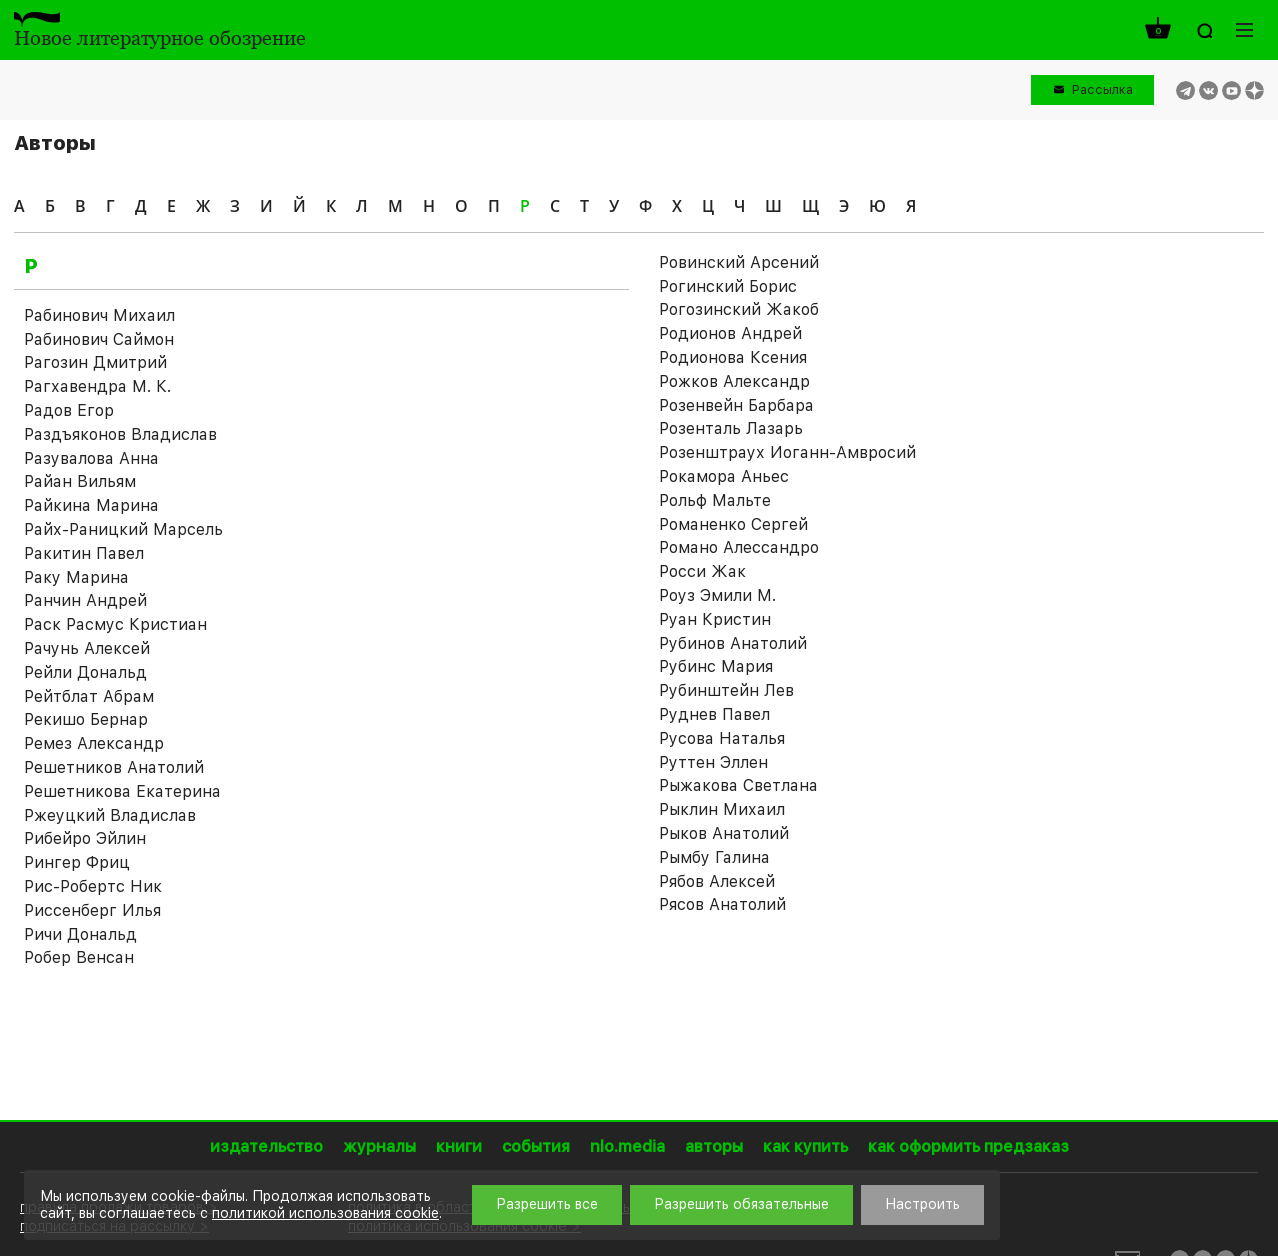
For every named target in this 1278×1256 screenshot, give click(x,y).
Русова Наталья (722, 738)
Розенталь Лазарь (731, 428)
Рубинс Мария (716, 666)
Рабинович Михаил (99, 315)
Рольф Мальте (715, 500)
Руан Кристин (715, 619)
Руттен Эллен (713, 762)
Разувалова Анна (91, 458)
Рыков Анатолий (724, 833)
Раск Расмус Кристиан (115, 624)
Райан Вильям (80, 481)
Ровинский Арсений (739, 262)
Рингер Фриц (77, 862)
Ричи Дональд (80, 934)
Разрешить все (547, 1204)
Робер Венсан (79, 957)
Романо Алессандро (739, 547)
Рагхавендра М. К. (97, 386)
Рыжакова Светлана (738, 785)
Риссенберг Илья (92, 910)
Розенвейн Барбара (736, 405)
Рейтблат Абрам (89, 696)
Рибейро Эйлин (85, 838)
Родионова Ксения (733, 357)
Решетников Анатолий (114, 767)
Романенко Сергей (733, 524)
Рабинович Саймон (99, 339)
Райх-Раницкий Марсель (123, 529)
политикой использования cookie (325, 1213)
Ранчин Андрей (85, 600)
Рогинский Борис (728, 286)
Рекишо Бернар (86, 719)
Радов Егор (69, 410)
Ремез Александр (94, 743)
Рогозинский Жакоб (739, 309)
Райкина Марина (91, 505)
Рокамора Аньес (724, 476)
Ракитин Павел (84, 553)
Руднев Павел (714, 714)
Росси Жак (702, 571)
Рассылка (1102, 89)
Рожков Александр (734, 381)
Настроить (922, 1204)
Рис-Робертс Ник (93, 886)
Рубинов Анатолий (733, 643)
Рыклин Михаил (722, 809)
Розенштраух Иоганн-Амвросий (787, 452)
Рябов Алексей (717, 881)
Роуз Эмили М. (717, 595)
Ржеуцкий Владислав (110, 815)
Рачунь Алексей (87, 648)
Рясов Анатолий (722, 904)
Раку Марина (76, 577)
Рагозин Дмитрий (95, 362)
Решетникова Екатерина (122, 791)
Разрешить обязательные (741, 1204)
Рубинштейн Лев (726, 690)
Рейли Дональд (85, 672)
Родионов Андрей (730, 333)
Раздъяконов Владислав (120, 434)
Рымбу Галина (714, 857)
